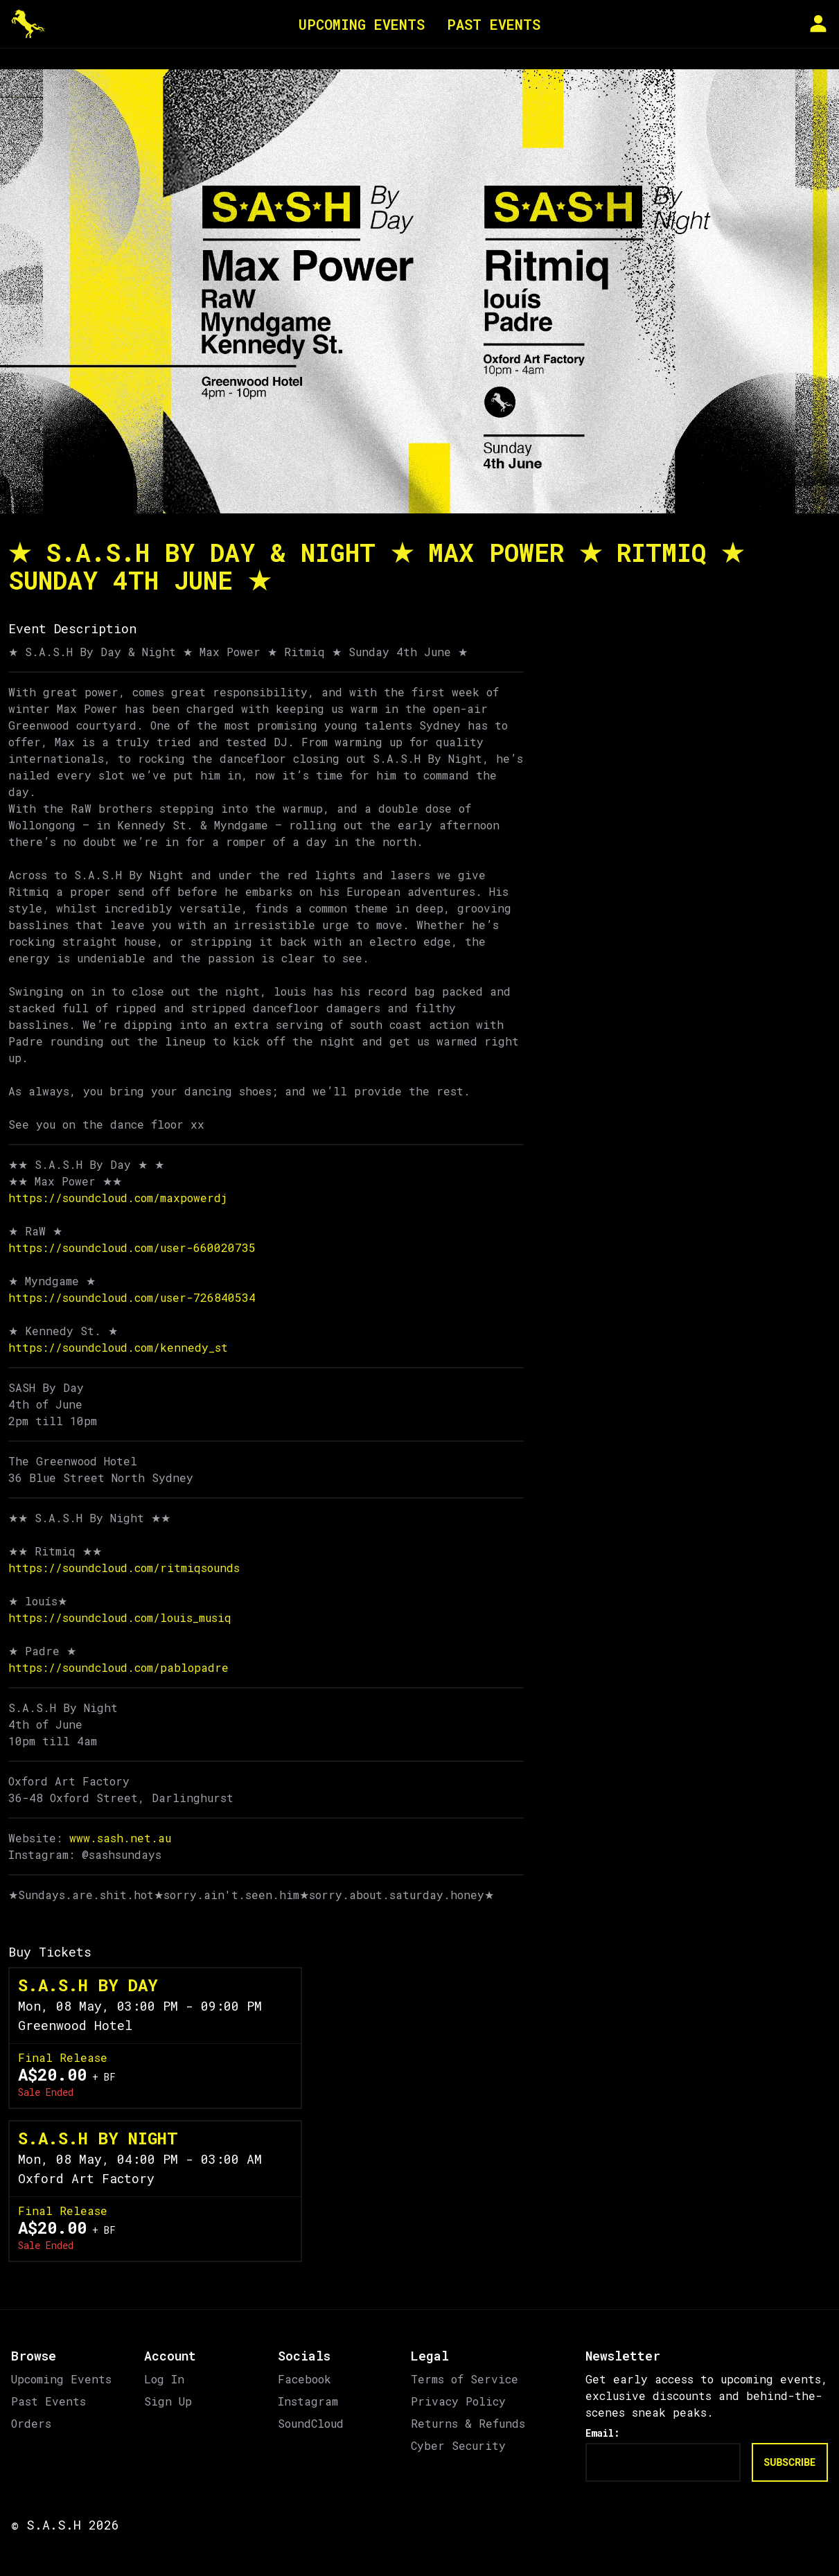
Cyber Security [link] (458, 2445)
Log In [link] (164, 2379)
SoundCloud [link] (311, 2423)
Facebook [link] (304, 2379)
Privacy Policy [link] (458, 2401)
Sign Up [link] (168, 2401)
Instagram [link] (308, 2401)
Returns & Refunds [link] (468, 2423)
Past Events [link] (48, 2401)
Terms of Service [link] (464, 2379)
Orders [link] (31, 2423)
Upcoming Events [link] (61, 2379)
